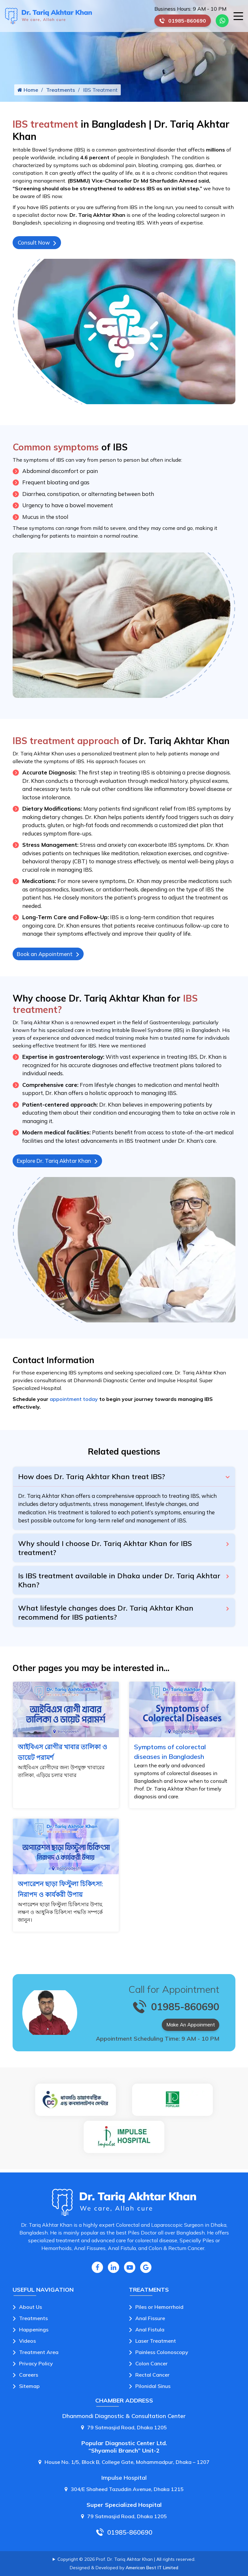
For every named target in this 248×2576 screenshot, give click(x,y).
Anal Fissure (150, 2320)
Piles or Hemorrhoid (159, 2309)
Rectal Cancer (152, 2377)
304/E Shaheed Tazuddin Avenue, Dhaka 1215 (124, 2491)
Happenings (33, 2332)
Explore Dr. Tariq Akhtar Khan (60, 1165)
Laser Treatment (155, 2343)
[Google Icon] (145, 2269)
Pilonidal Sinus (152, 2388)
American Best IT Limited (152, 2570)
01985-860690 (185, 22)
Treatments (60, 91)
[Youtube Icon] (129, 2269)
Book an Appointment (50, 957)
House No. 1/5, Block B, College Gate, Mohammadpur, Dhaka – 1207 (124, 2464)
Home (27, 91)
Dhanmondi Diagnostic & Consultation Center (124, 2418)
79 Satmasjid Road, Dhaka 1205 (124, 2429)
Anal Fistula (149, 2332)
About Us (30, 2309)
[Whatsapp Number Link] (222, 20)
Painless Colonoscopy (161, 2354)
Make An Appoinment (190, 2030)
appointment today (74, 1404)
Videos (27, 2343)
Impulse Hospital (124, 2480)
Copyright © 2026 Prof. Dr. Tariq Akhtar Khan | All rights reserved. (126, 2561)
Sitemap (29, 2388)
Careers (28, 2377)
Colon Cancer (151, 2365)
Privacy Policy (36, 2365)
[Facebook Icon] (97, 2269)
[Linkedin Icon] (113, 2269)
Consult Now (37, 244)
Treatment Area (38, 2354)
